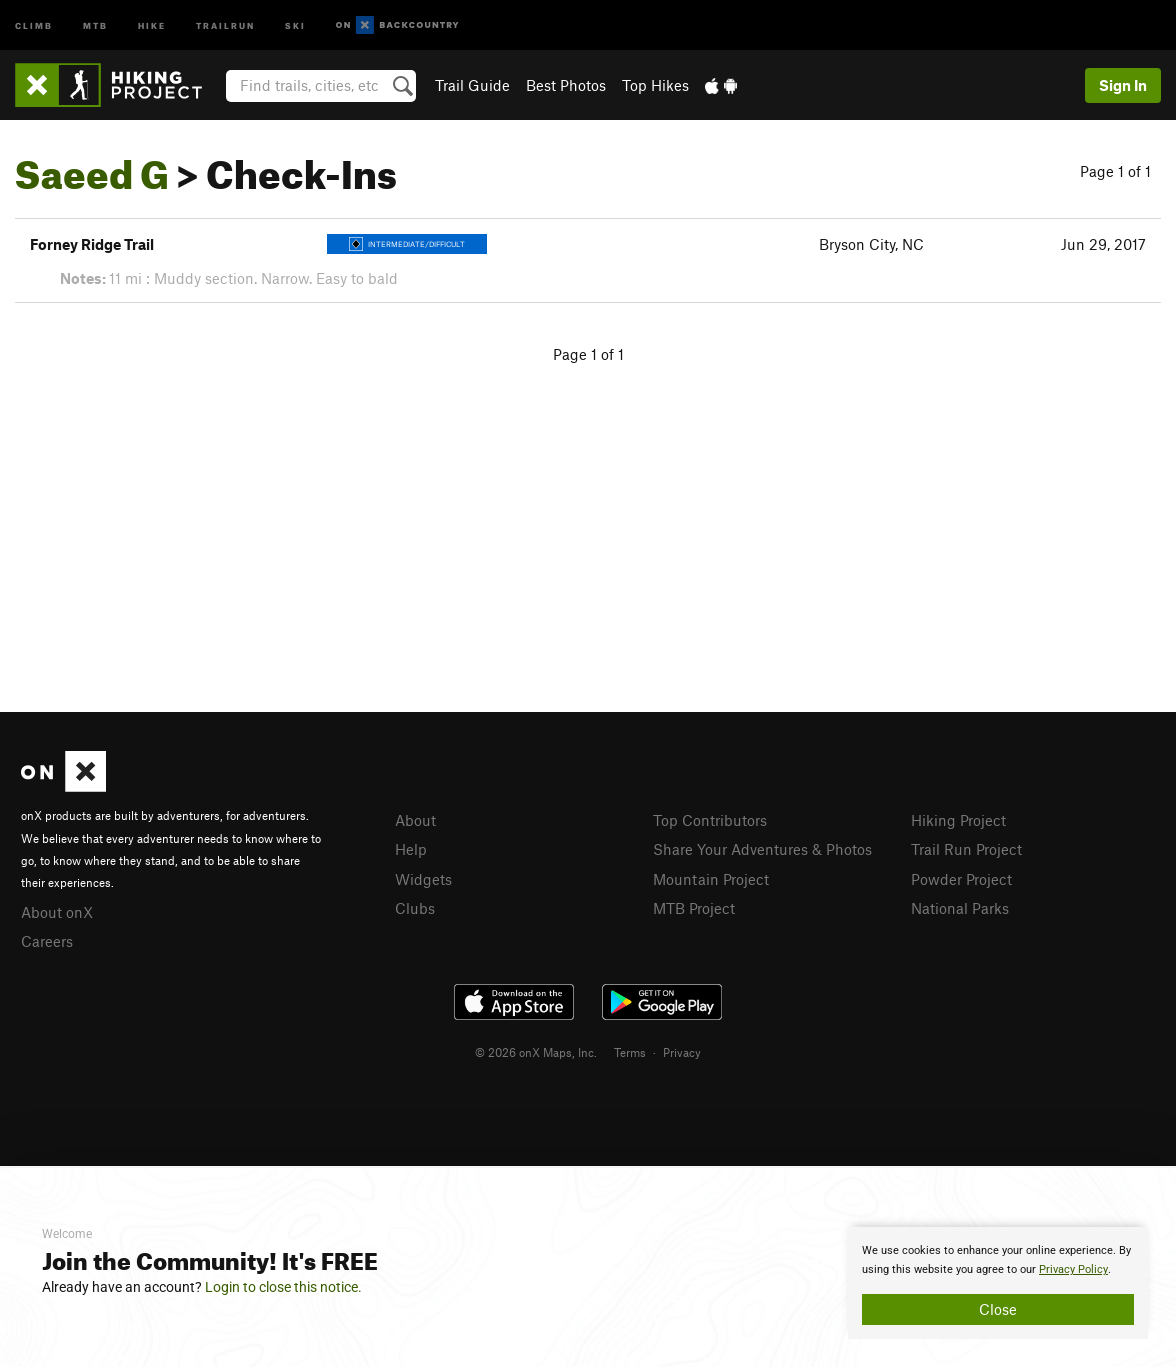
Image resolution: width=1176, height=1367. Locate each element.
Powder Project (961, 879)
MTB (95, 24)
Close (998, 1309)
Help (411, 849)
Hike (152, 24)
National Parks (960, 908)
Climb (34, 24)
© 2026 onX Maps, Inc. (536, 1052)
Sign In (1123, 85)
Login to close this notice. (283, 1287)
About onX (57, 912)
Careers (47, 941)
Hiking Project (958, 820)
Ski (295, 24)
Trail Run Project (966, 849)
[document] (998, 1283)
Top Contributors (710, 820)
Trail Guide (472, 85)
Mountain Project (711, 879)
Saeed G (92, 167)
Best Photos (566, 85)
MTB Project (694, 908)
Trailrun (225, 24)
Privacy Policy (1073, 1269)
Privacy (682, 1052)
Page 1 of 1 (1115, 171)
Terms (630, 1052)
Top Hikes (655, 85)
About (415, 820)
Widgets (423, 879)
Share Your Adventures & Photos (762, 849)
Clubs (415, 908)
